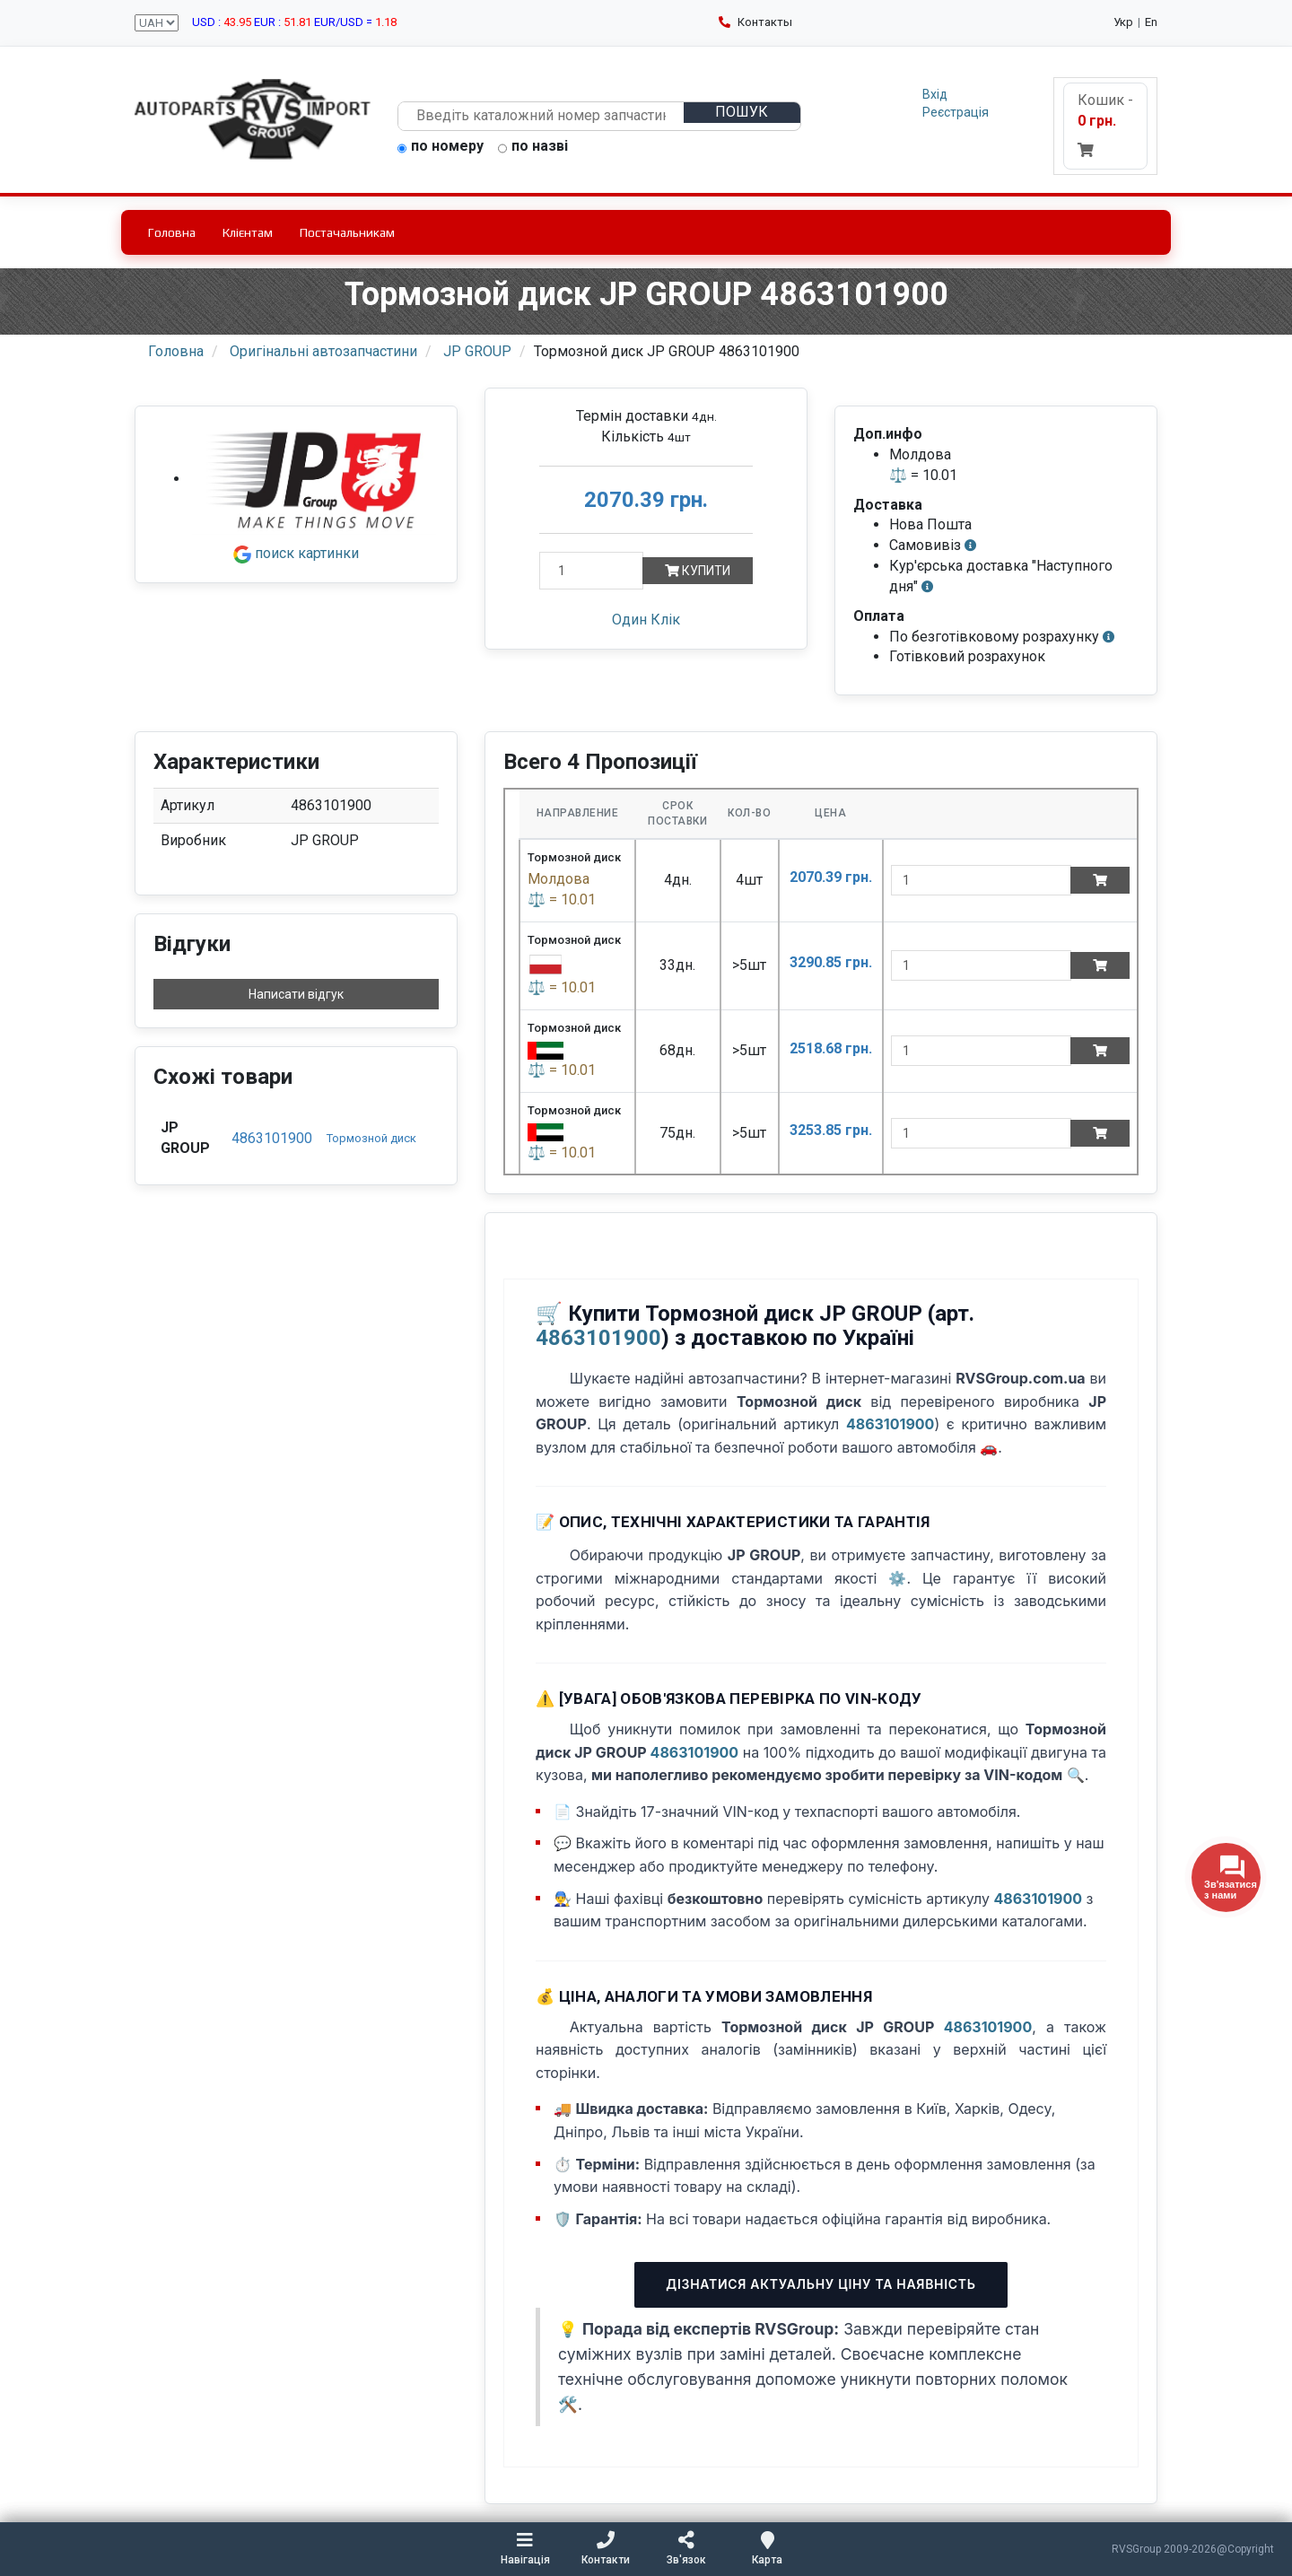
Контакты (755, 22)
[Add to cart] (1100, 880)
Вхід (934, 94)
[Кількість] (591, 570)
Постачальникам (347, 232)
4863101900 (271, 1138)
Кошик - (1105, 124)
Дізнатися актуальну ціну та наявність (820, 2284)
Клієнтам (248, 232)
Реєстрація (955, 112)
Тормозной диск (371, 1138)
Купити (697, 570)
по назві (533, 147)
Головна (172, 232)
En (1151, 22)
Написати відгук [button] (296, 994)
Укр (1123, 22)
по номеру (440, 147)
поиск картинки (296, 553)
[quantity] (981, 880)
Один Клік (646, 619)
